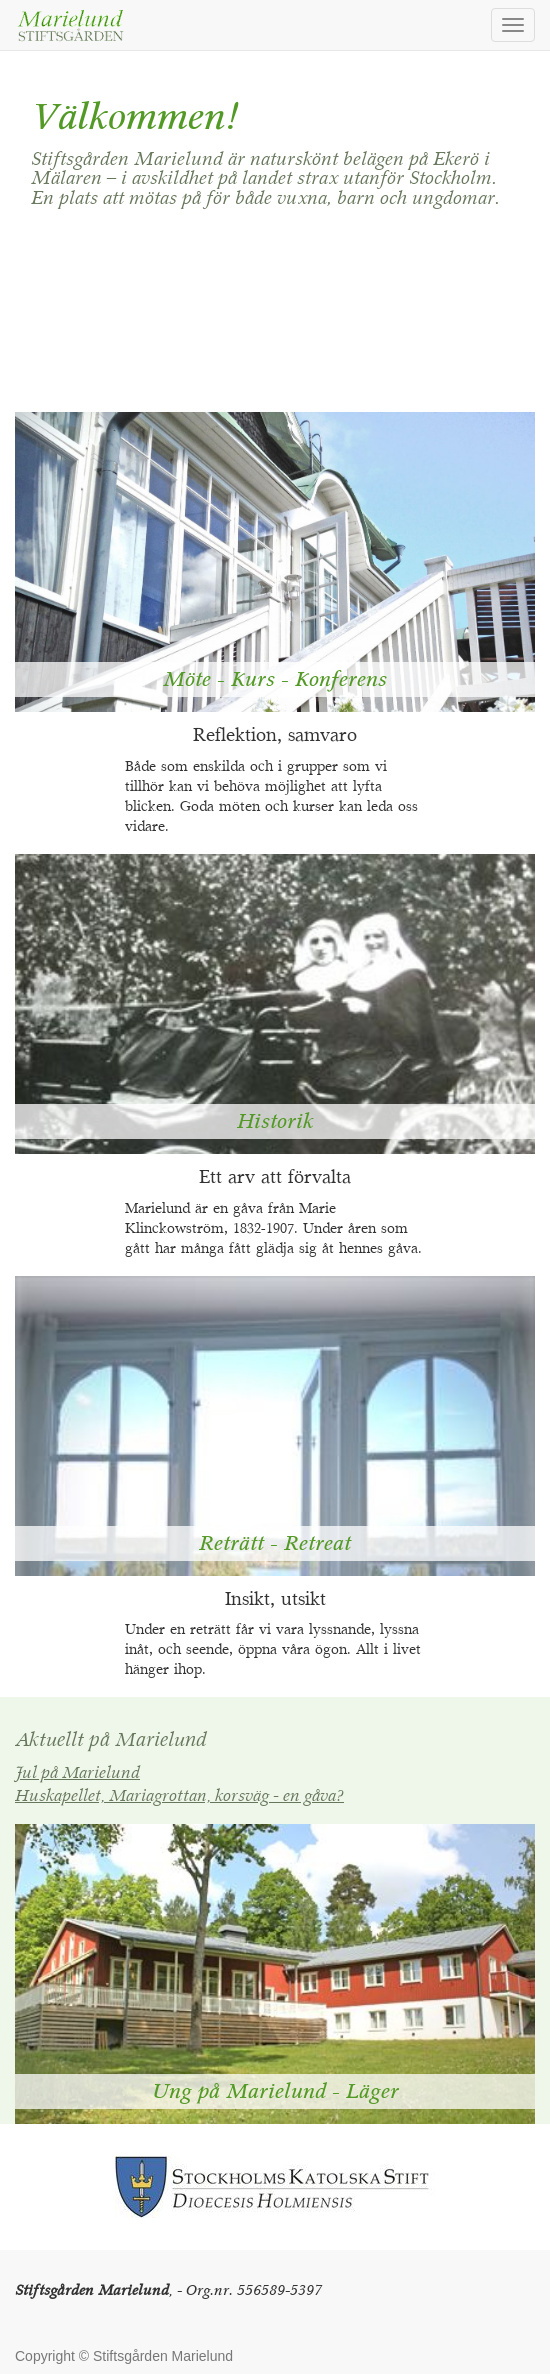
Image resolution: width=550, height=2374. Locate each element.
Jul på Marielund (77, 1774)
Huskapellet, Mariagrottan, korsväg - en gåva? (179, 1797)
